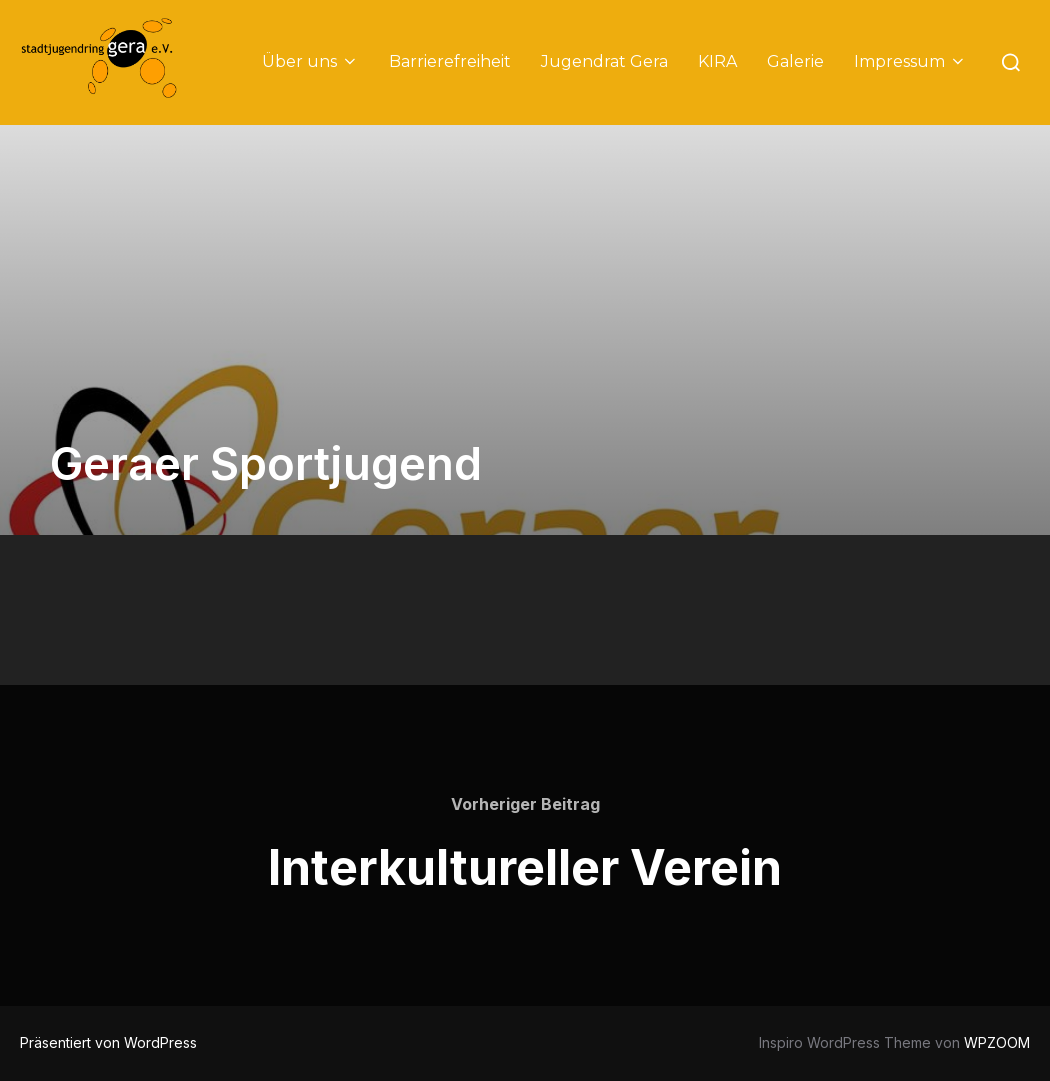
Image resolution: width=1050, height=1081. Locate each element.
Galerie (795, 61)
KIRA (717, 61)
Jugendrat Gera (604, 61)
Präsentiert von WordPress (108, 1042)
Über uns (310, 61)
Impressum (910, 61)
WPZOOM (997, 1042)
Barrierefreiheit (450, 61)
